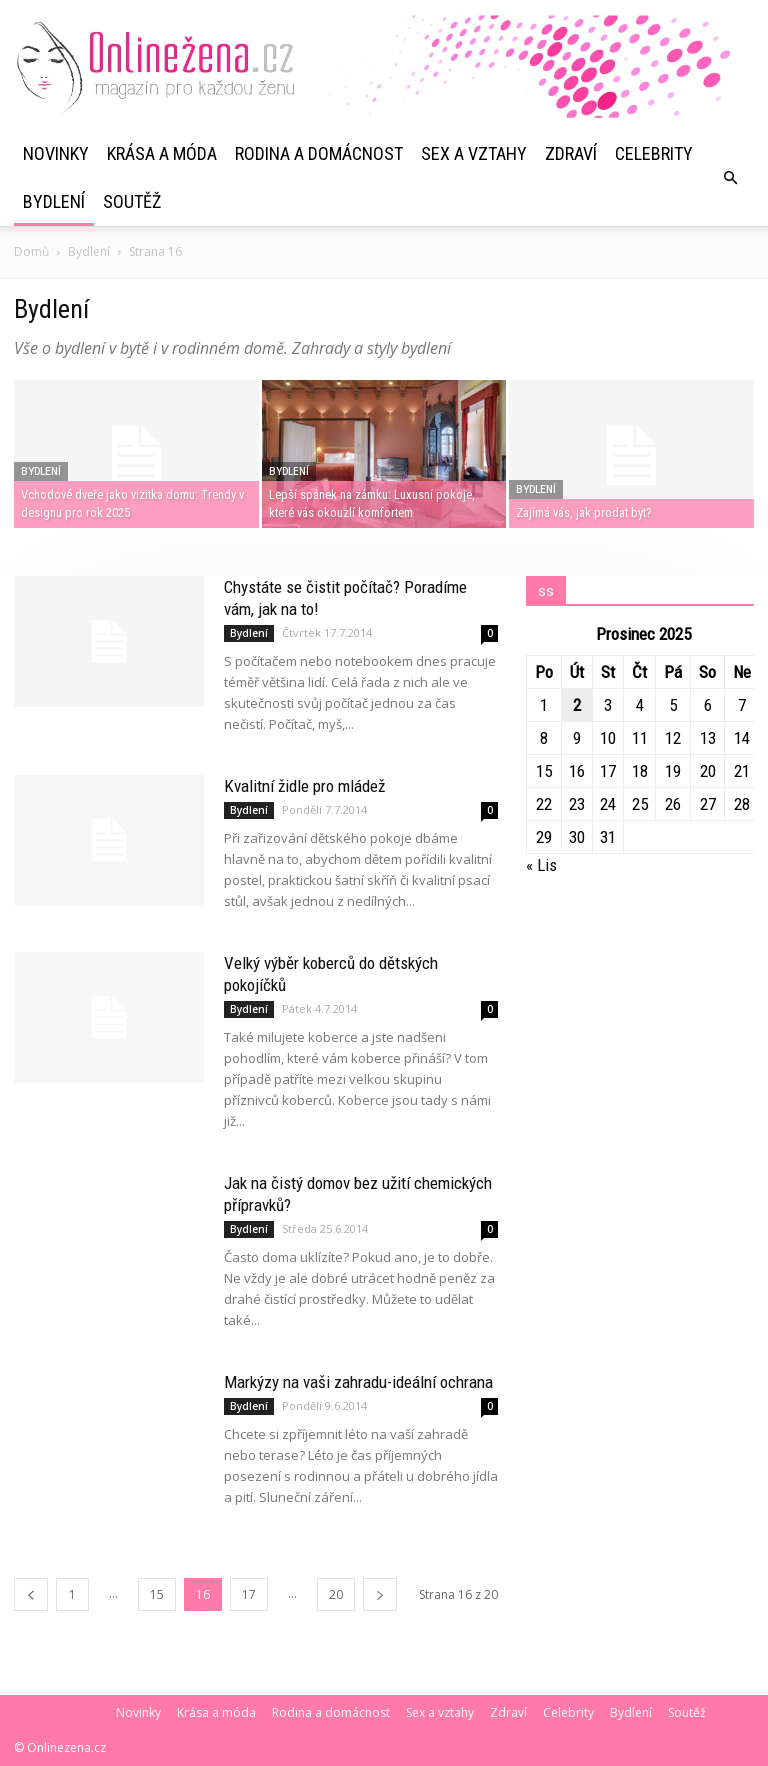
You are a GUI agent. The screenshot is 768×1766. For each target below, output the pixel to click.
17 (249, 1594)
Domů (31, 251)
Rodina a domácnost (319, 153)
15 (157, 1594)
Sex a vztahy (474, 153)
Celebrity (654, 153)
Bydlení (54, 201)
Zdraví (571, 153)
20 (336, 1594)
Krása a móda (162, 153)
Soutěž (132, 201)
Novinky (56, 153)
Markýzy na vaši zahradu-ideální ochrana (358, 1382)
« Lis (541, 865)
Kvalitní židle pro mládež (304, 786)
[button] (730, 178)
